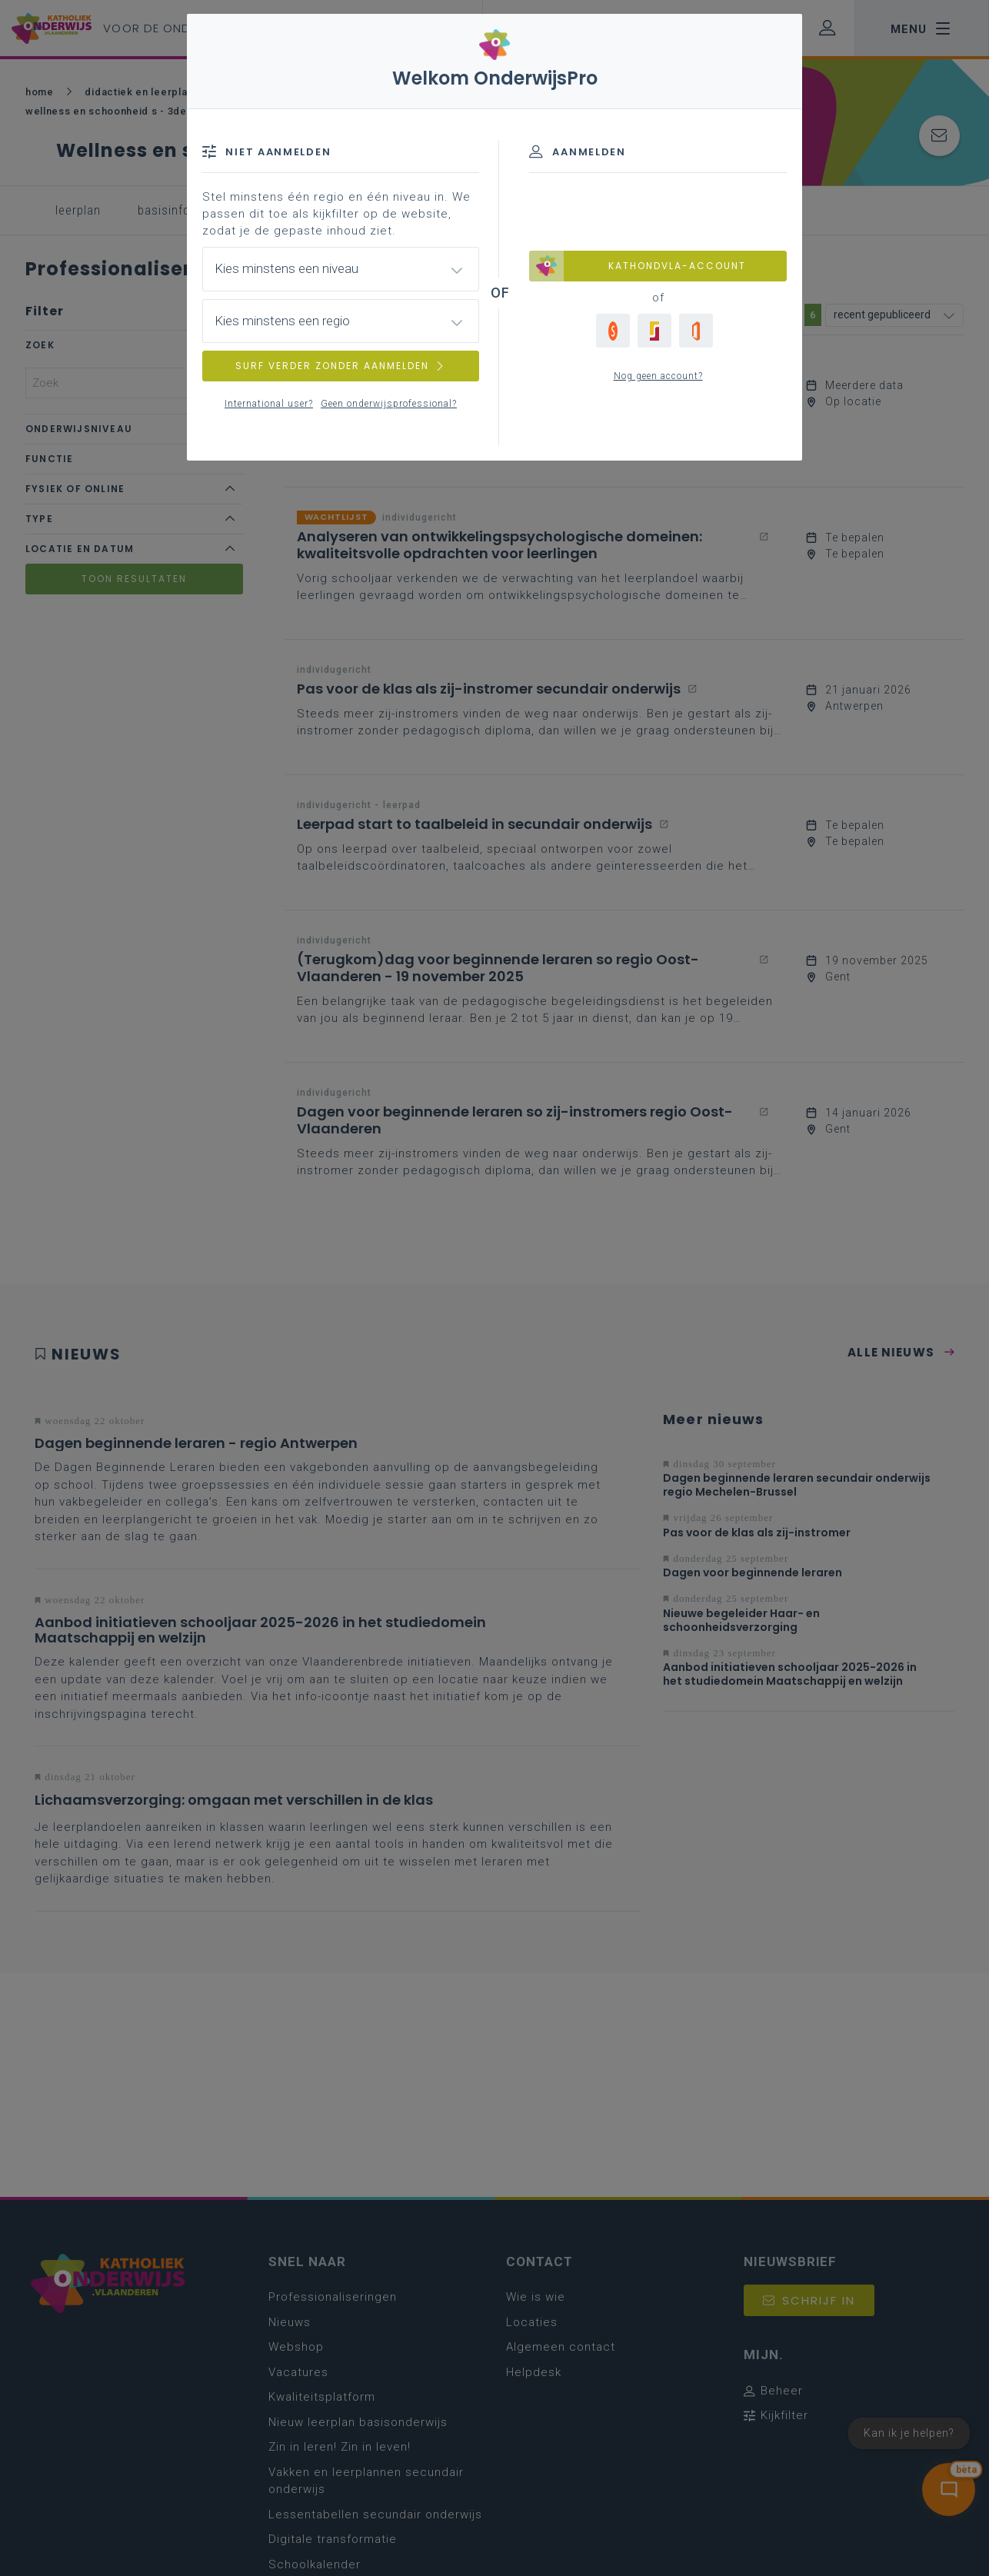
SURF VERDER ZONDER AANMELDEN (340, 365)
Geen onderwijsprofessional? (389, 403)
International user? (269, 403)
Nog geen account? (658, 376)
